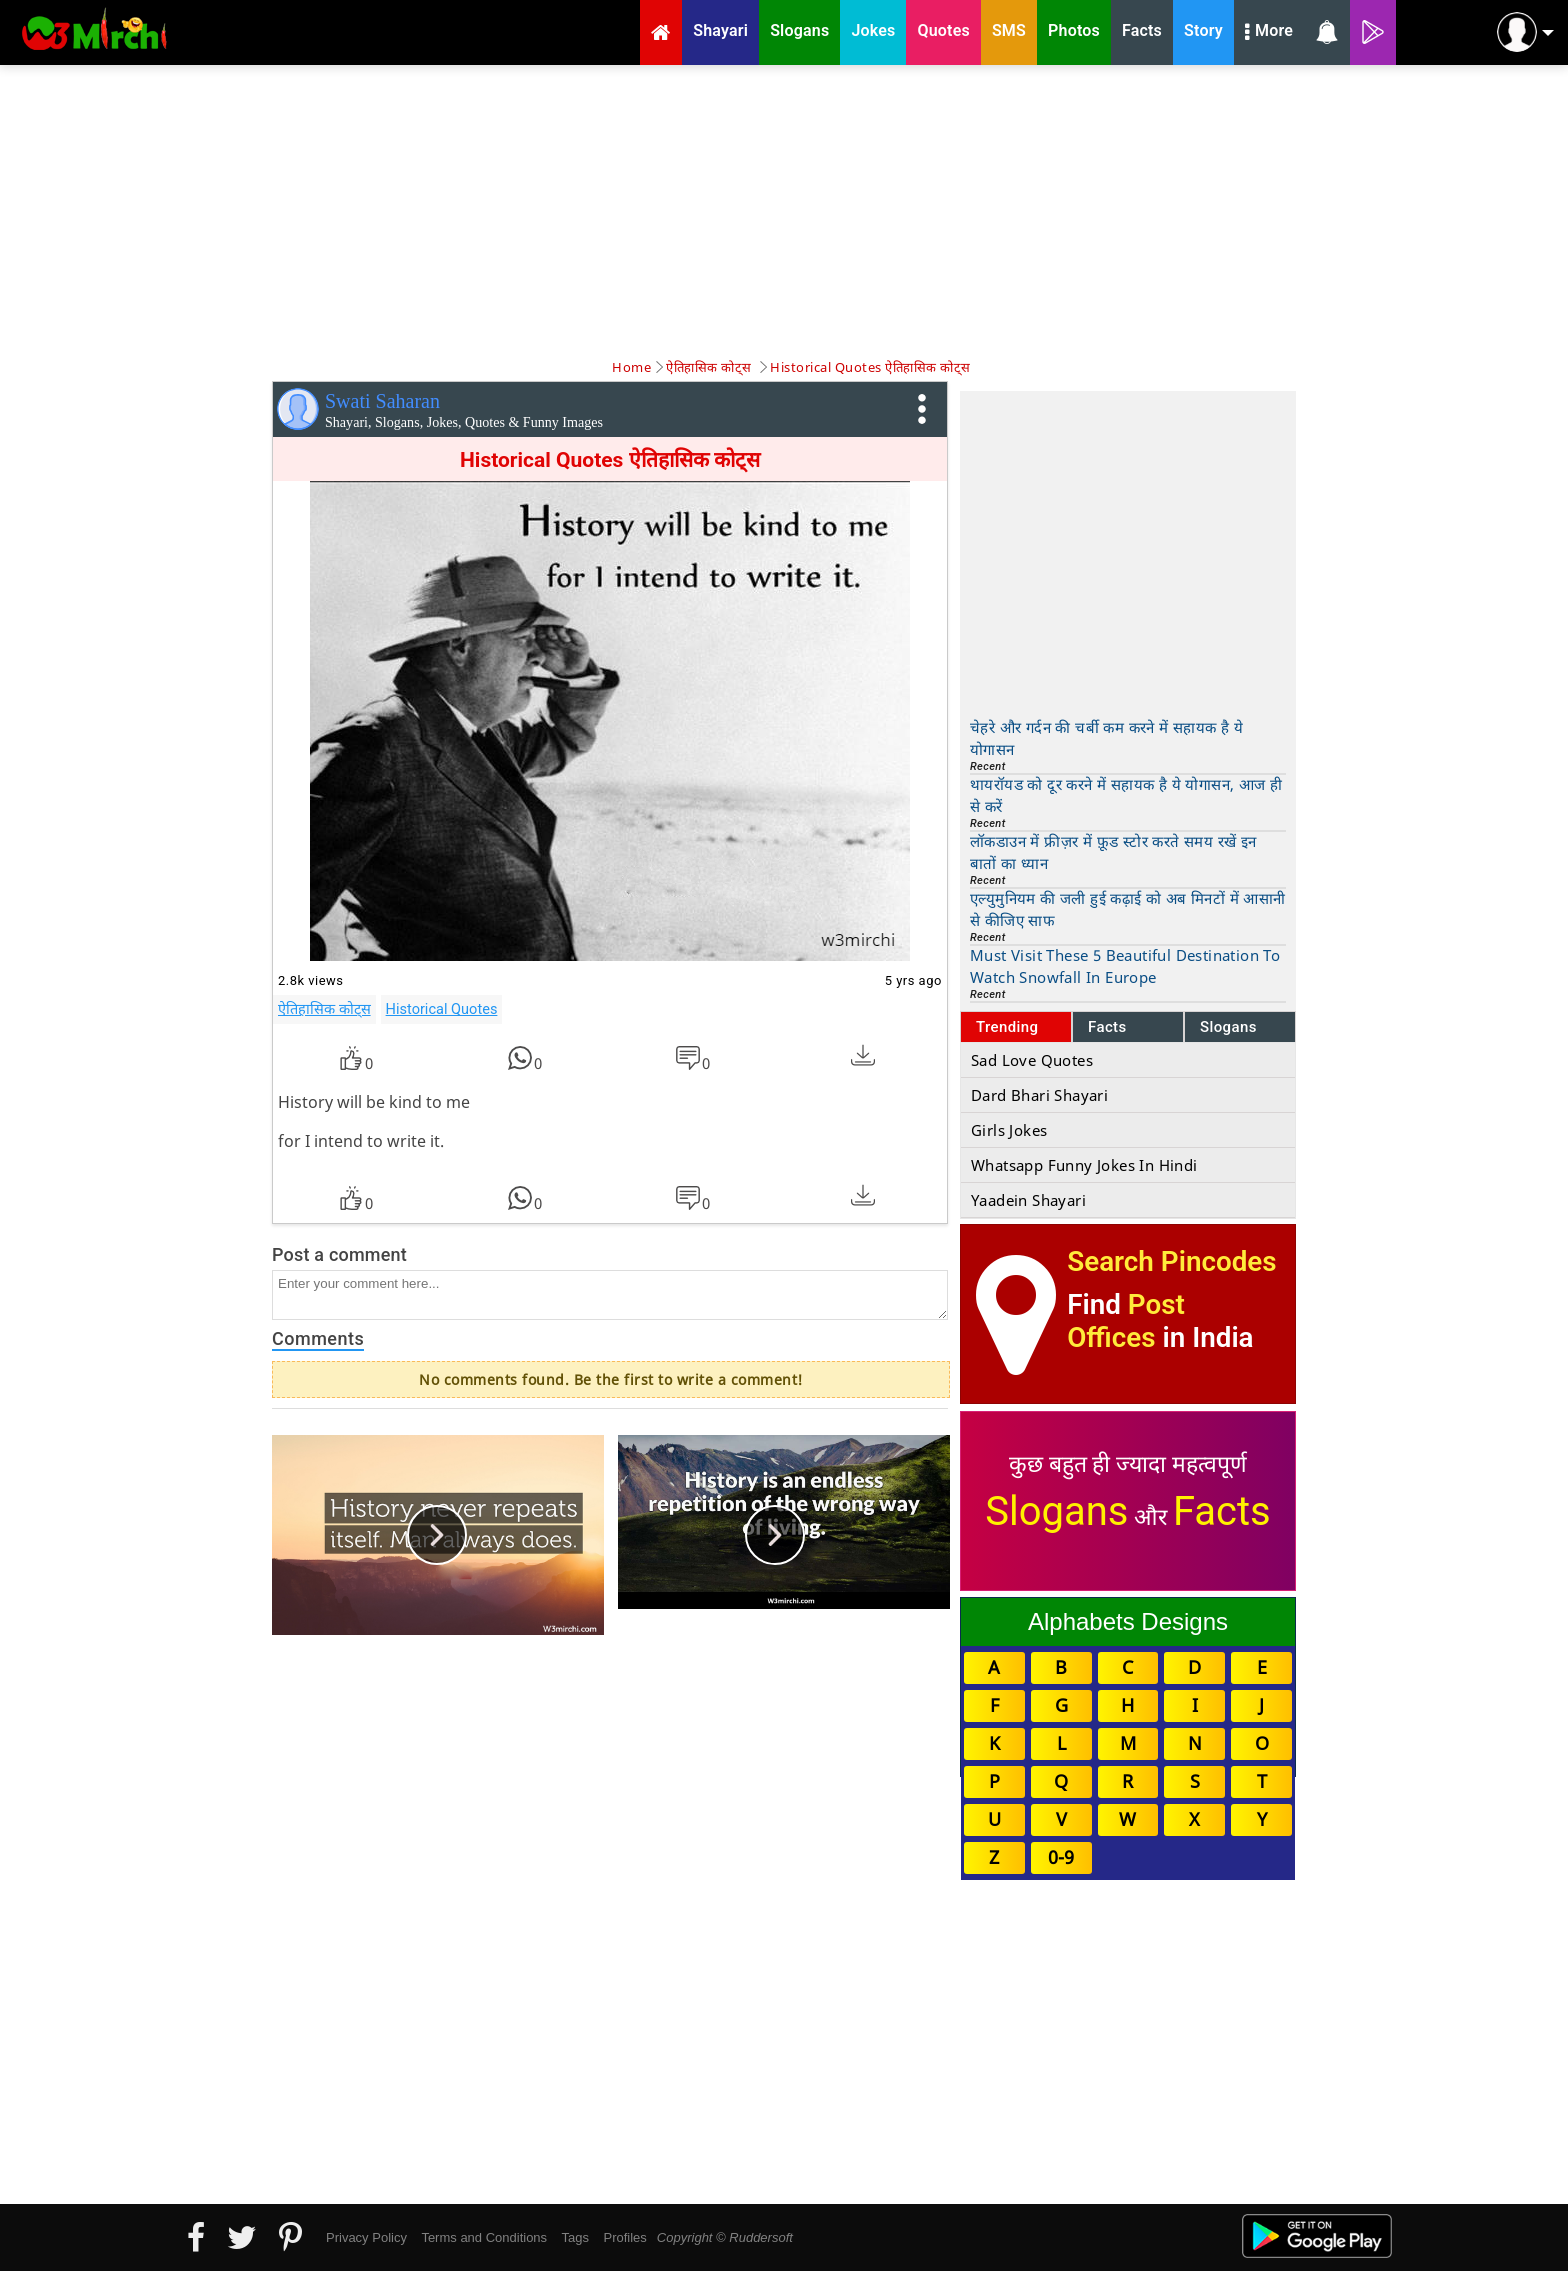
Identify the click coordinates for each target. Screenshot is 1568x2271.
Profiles (624, 2237)
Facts (1107, 1027)
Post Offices (1126, 1321)
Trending (1007, 1027)
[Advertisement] (784, 210)
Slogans (1228, 1027)
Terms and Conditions (484, 2237)
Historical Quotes (442, 1009)
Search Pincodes (1171, 1261)
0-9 (1061, 1857)
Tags (575, 2237)
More (1269, 33)
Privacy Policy (366, 2237)
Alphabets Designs (1128, 1621)
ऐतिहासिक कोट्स (324, 1009)
